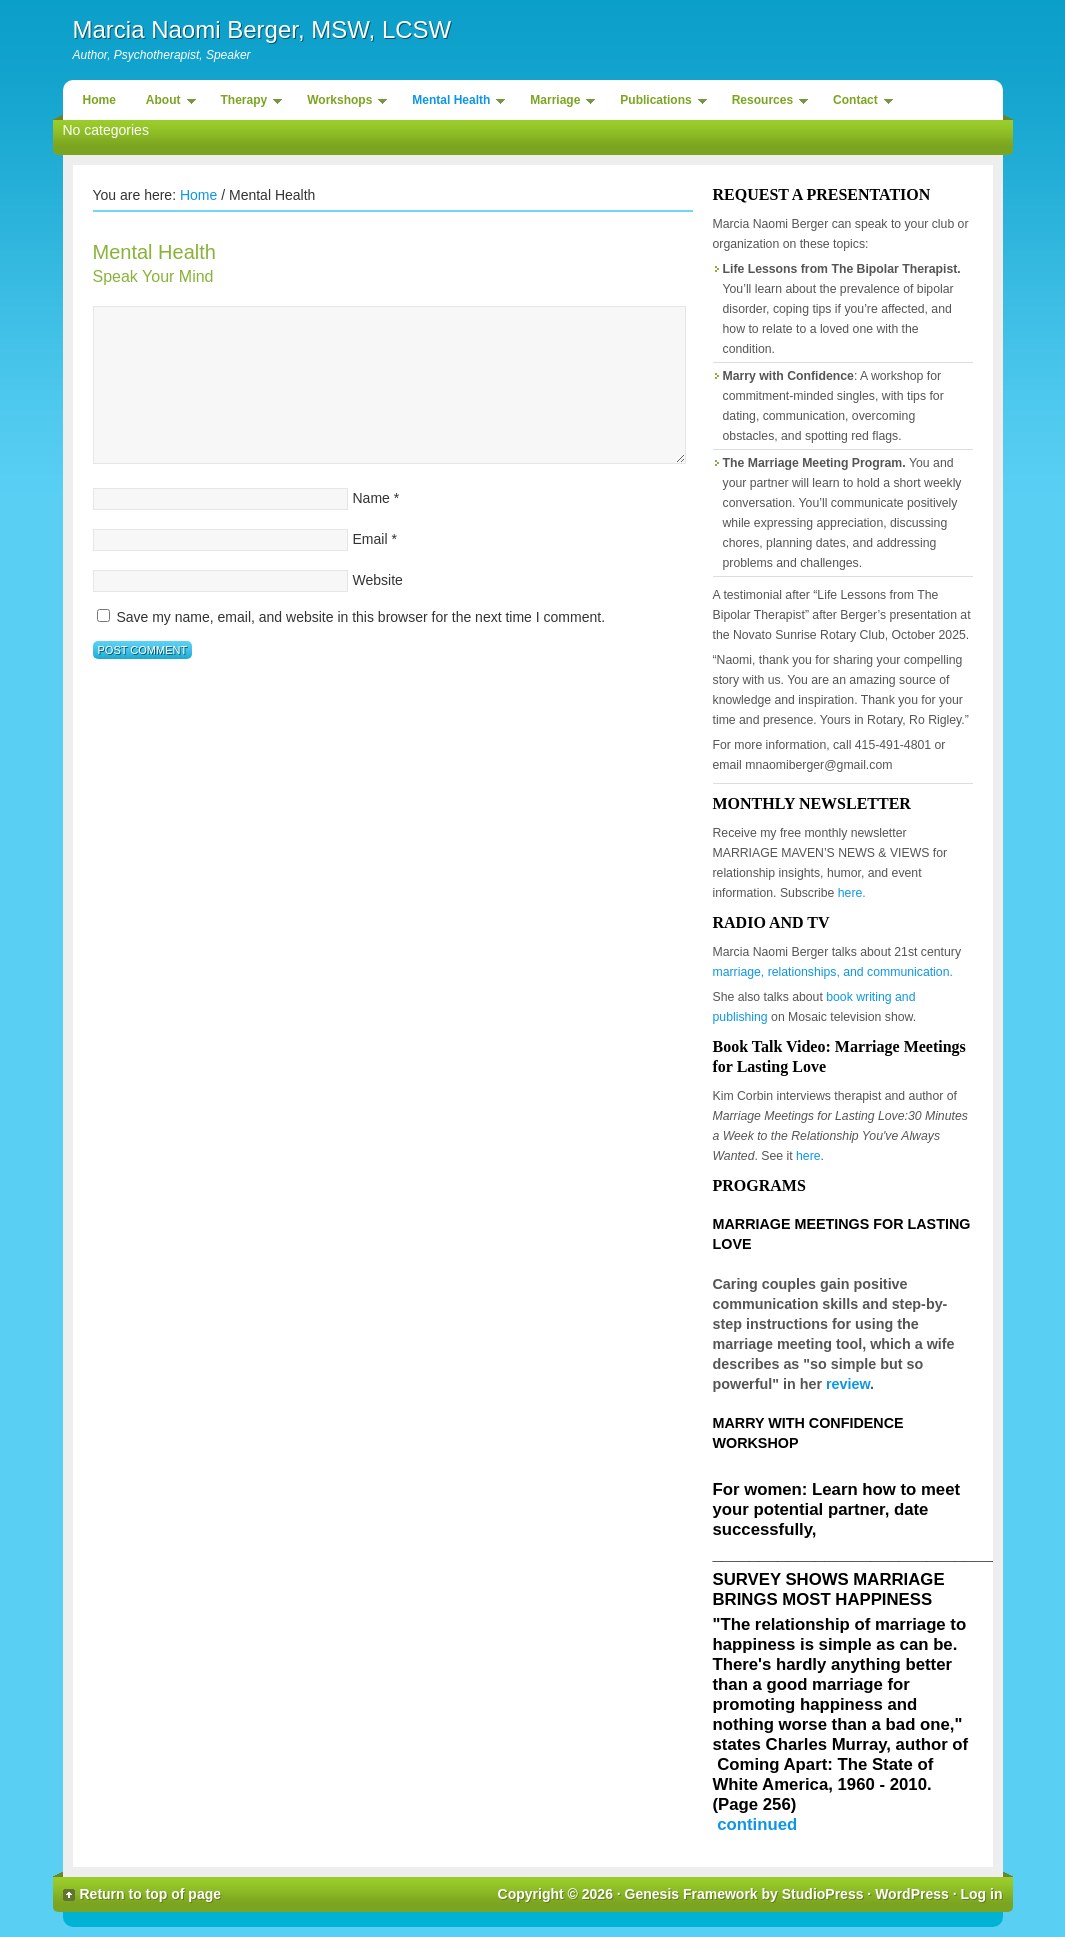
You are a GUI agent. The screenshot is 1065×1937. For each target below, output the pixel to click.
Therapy (247, 103)
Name (371, 498)
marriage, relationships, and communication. (833, 972)
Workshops (342, 103)
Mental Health (453, 103)
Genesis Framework (691, 1894)
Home (99, 100)
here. (852, 893)
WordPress (912, 1894)
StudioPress (823, 1894)
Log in (982, 1894)
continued (757, 1824)
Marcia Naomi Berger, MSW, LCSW (262, 29)
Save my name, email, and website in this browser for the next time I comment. (360, 617)
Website (378, 580)
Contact (858, 103)
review (848, 1384)
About (166, 103)
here (808, 1156)
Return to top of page (151, 1894)
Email (370, 539)
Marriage (557, 103)
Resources (765, 103)
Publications (658, 103)
